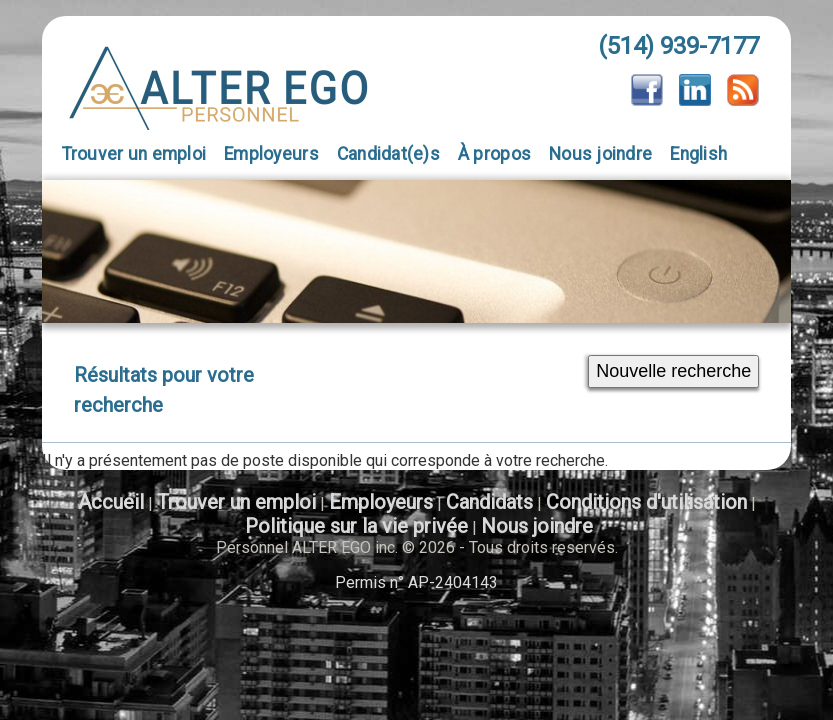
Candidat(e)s (388, 154)
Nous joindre (600, 154)
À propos (494, 154)
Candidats (489, 502)
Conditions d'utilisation (646, 502)
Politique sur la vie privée (356, 526)
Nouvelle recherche (673, 371)
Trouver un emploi (134, 154)
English (698, 154)
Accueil (111, 502)
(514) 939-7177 (678, 46)
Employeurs (271, 154)
